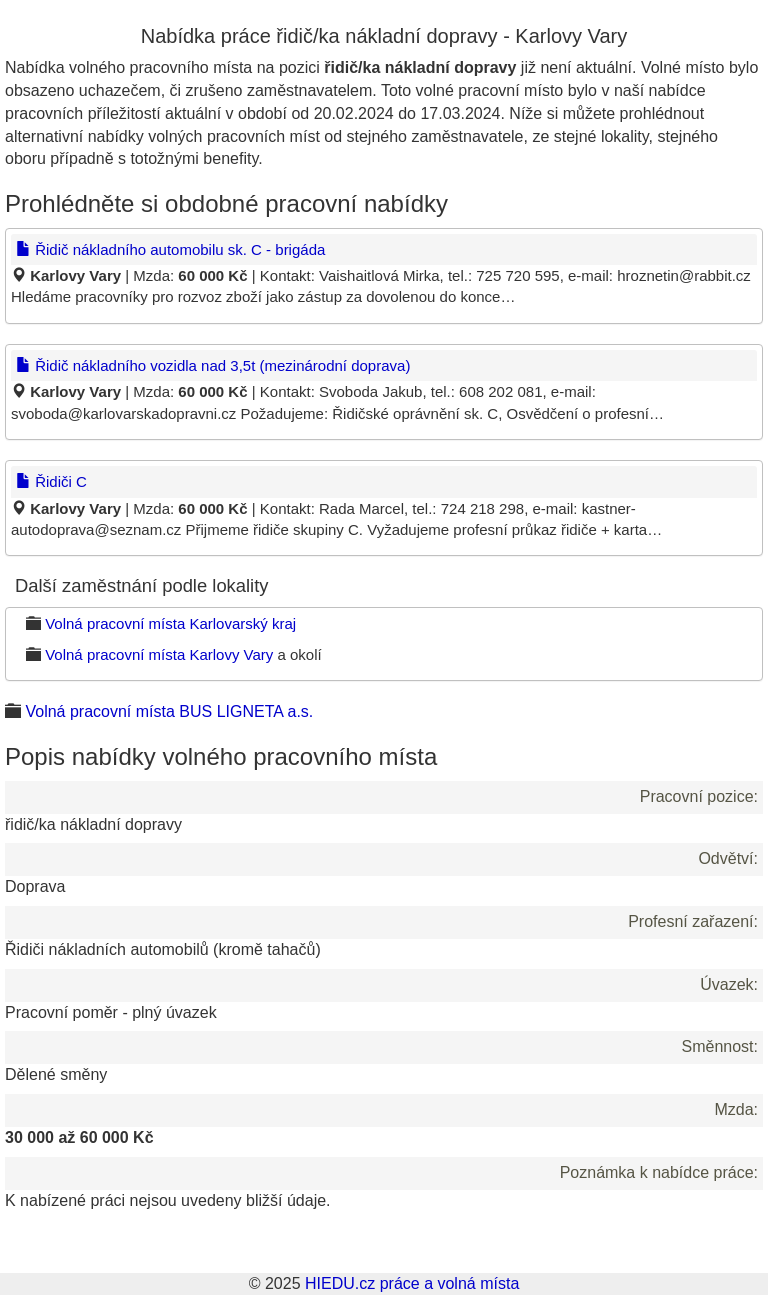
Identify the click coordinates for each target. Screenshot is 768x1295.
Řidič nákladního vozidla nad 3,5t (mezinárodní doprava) (213, 365)
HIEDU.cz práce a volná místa (412, 1283)
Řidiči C (51, 481)
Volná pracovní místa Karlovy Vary (159, 654)
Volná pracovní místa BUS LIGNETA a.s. (169, 711)
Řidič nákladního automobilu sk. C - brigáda (170, 249)
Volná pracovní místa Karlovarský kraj (170, 623)
